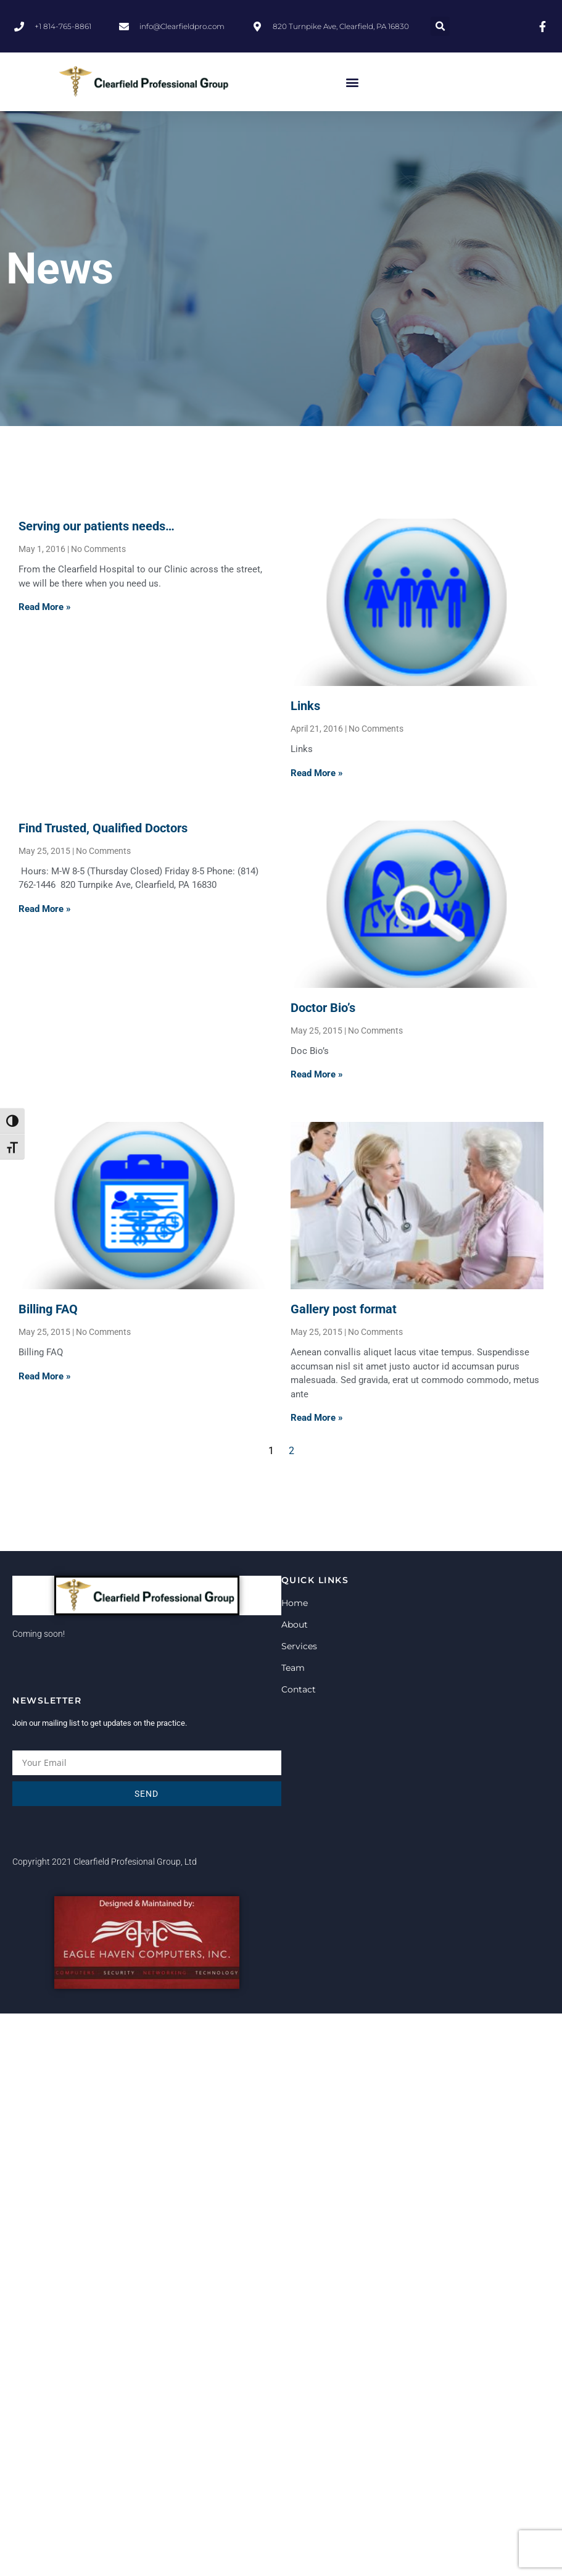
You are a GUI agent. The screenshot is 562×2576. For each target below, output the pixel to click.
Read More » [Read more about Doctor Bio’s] (317, 1074)
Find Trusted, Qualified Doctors (103, 828)
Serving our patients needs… (97, 526)
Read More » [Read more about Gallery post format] (317, 1417)
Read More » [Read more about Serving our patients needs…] (45, 607)
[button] (440, 26)
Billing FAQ (48, 1309)
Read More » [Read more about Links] (317, 773)
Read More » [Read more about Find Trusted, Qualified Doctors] (45, 908)
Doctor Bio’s (323, 1007)
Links (305, 705)
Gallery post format (344, 1309)
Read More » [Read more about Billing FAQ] (45, 1376)
